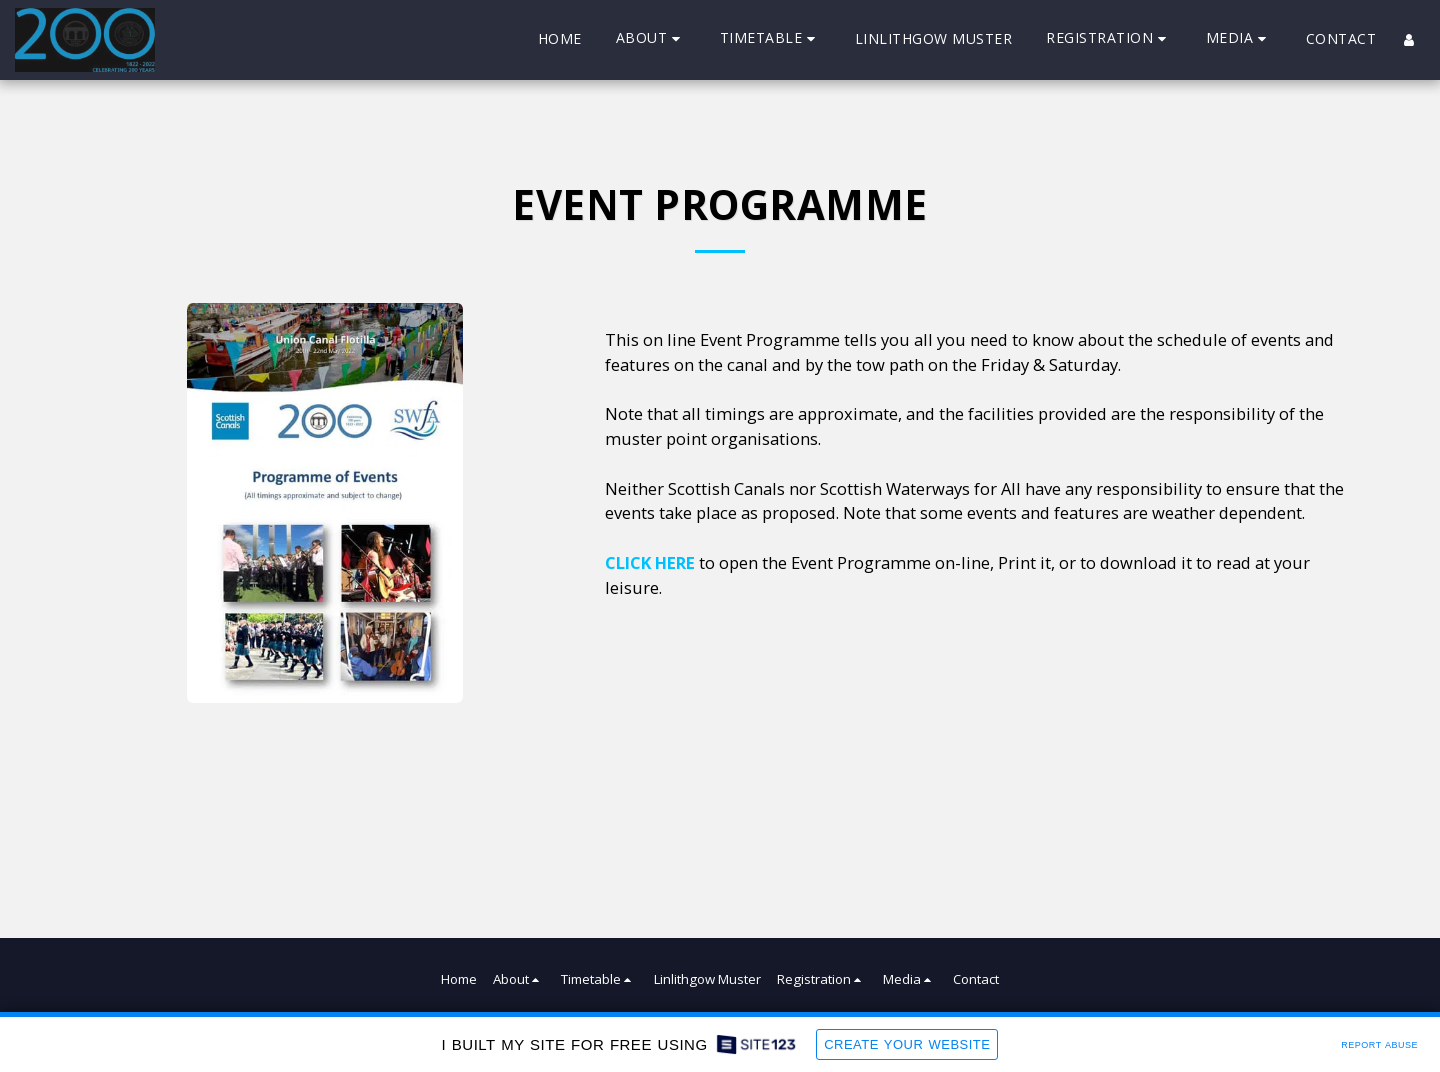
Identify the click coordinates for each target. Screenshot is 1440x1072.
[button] (651, 39)
